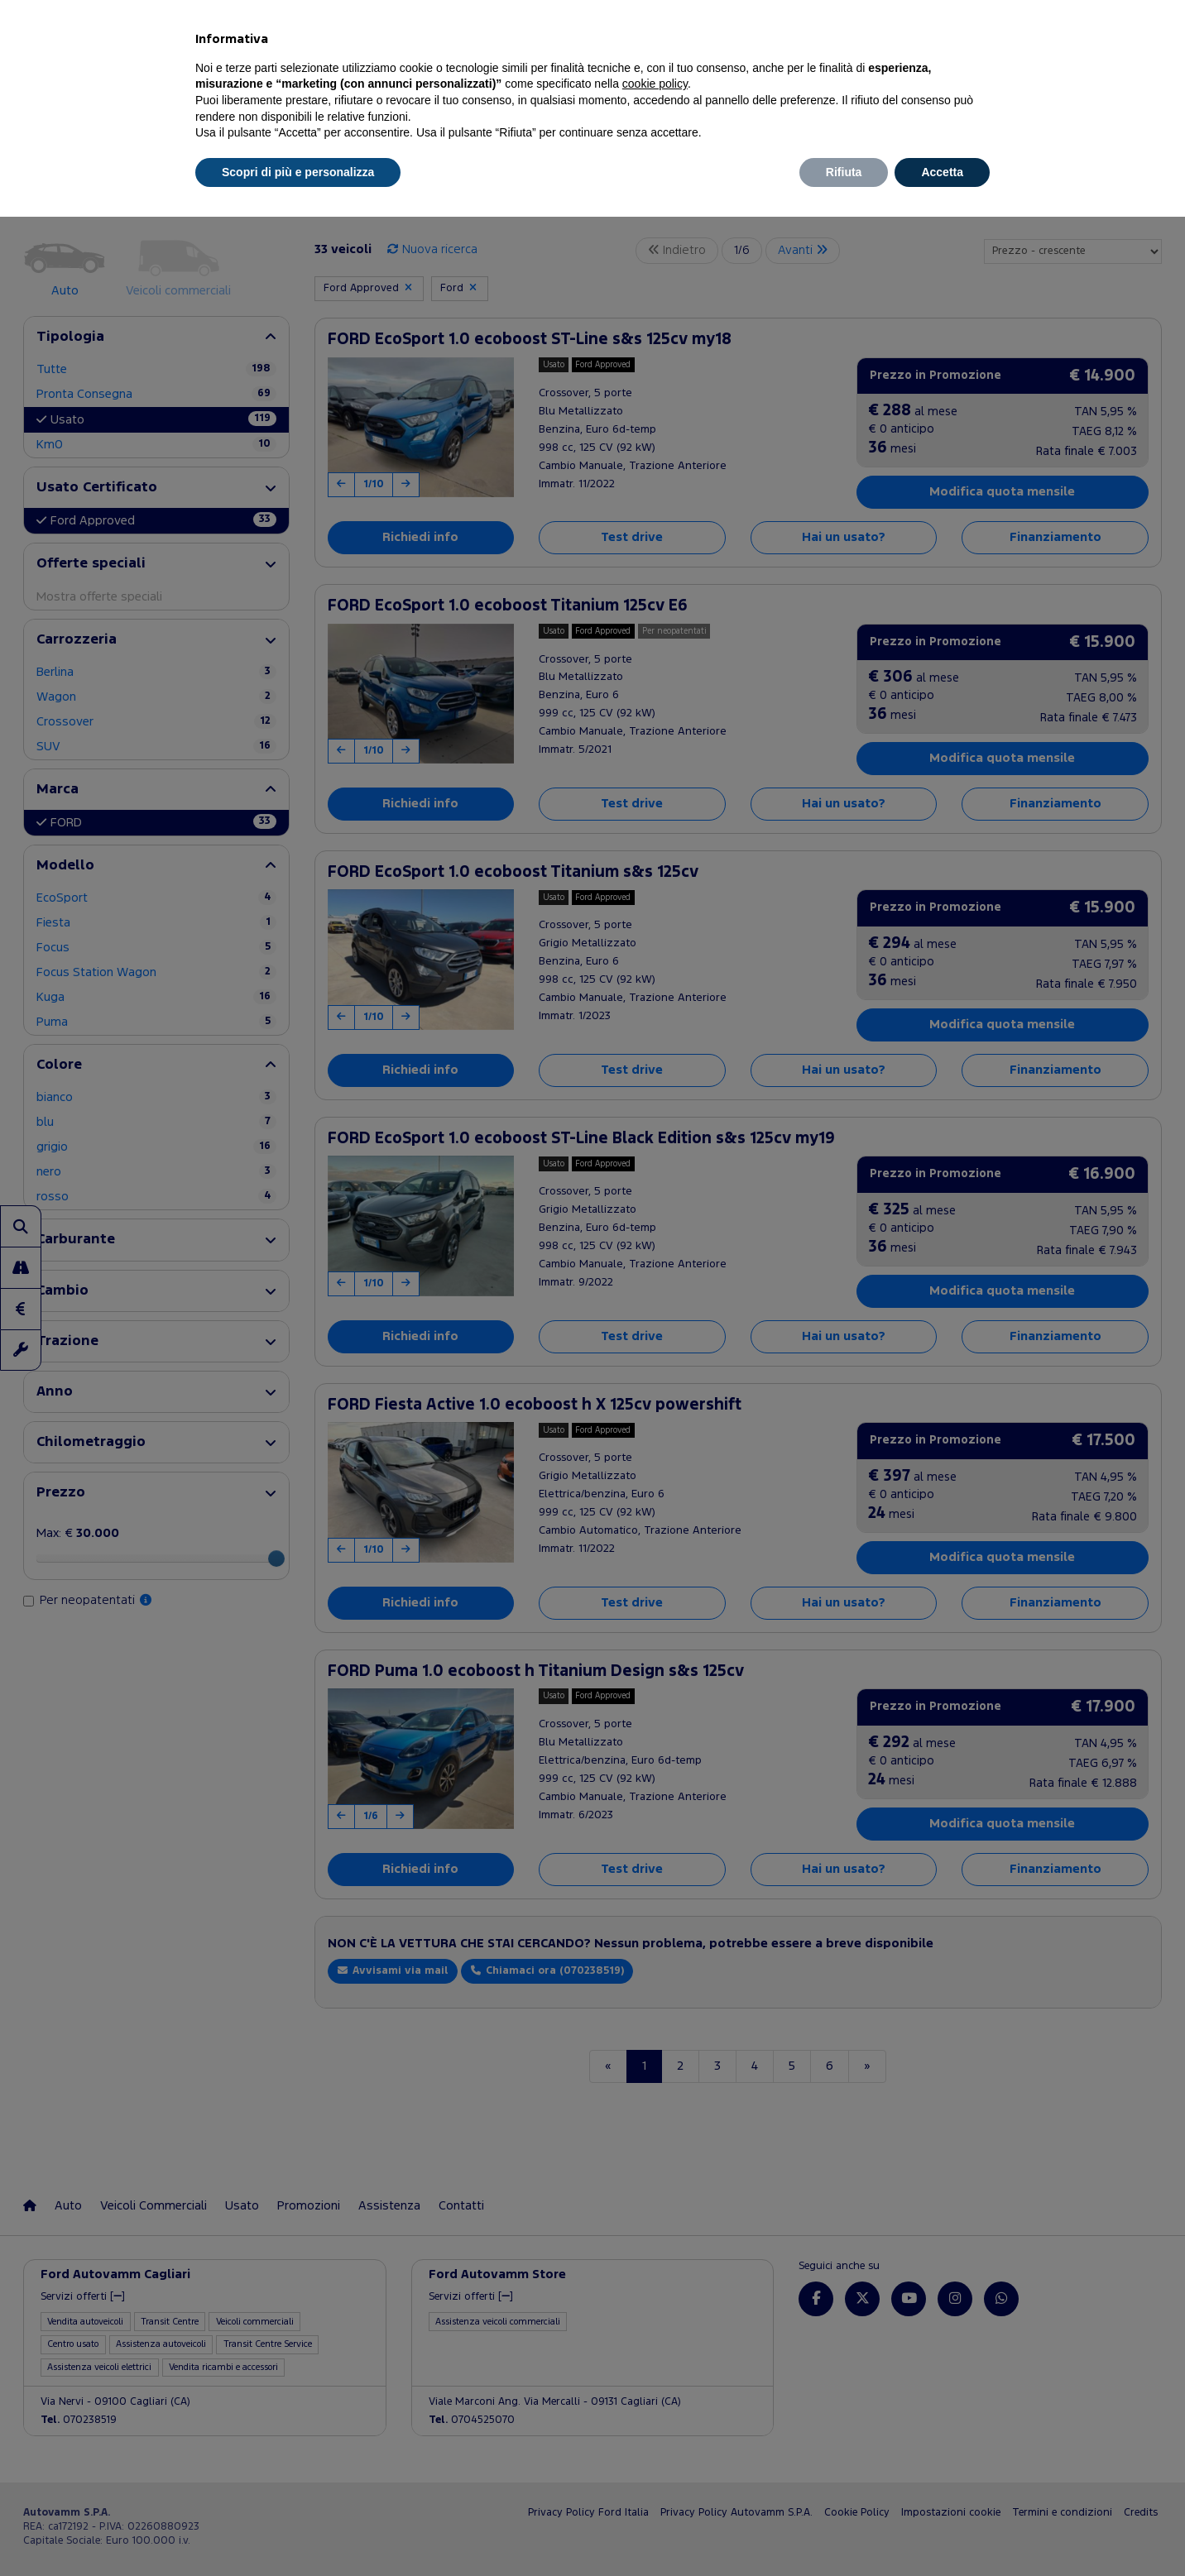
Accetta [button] (942, 172)
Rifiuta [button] (844, 172)
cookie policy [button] (655, 83)
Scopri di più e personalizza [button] (298, 172)
